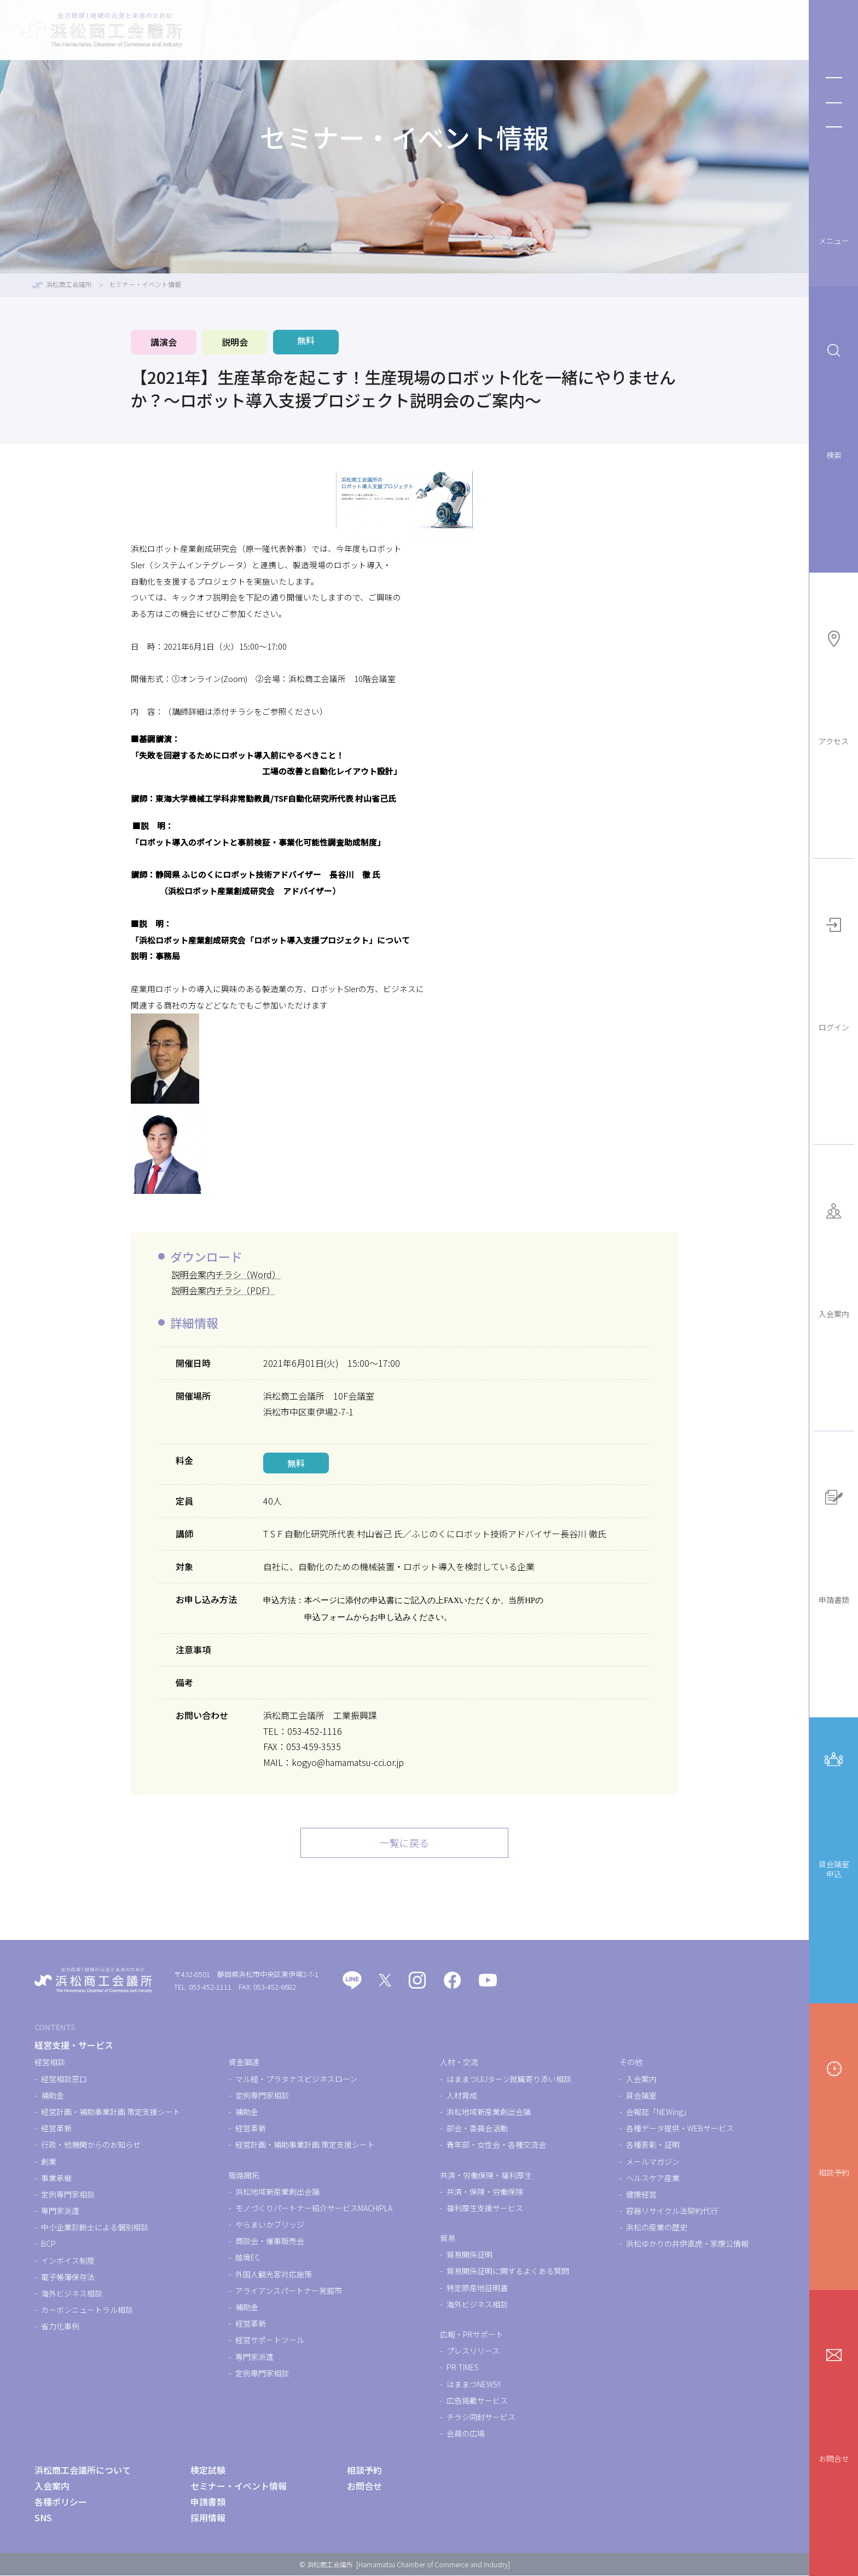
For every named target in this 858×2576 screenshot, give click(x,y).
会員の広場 (466, 2433)
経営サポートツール (269, 2340)
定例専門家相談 (68, 2194)
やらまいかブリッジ (269, 2224)
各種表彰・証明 (653, 2145)
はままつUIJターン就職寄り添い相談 (509, 2079)
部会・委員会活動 (477, 2128)
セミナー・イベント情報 (612, 30)
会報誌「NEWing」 (658, 2112)
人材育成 (462, 2095)
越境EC (247, 2258)
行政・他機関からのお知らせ (91, 2145)
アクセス (834, 685)
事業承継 (56, 2178)
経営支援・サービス (436, 30)
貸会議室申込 (834, 1811)
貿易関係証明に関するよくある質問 (508, 2271)
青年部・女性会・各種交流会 (496, 2145)
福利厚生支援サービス (485, 2208)
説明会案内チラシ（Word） (226, 1274)
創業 (48, 2162)
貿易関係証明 (469, 2254)
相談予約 (834, 2115)
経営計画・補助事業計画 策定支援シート (111, 2112)
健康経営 (641, 2194)
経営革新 (56, 2128)
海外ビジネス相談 (71, 2293)
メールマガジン (653, 2162)
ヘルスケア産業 (653, 2178)
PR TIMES (463, 2368)
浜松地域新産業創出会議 (277, 2192)
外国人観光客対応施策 (273, 2274)
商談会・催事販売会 (269, 2241)
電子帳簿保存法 (68, 2277)
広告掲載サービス (477, 2401)
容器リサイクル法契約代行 (672, 2211)
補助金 (52, 2095)
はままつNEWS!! (474, 2384)
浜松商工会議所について (734, 30)
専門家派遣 (60, 2211)
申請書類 (834, 1543)
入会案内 (834, 1257)
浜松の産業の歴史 (656, 2227)
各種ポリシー (60, 2502)
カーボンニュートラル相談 (87, 2310)
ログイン (834, 971)
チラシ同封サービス (481, 2417)
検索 (834, 398)
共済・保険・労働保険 (485, 2192)
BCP (48, 2244)
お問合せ (834, 2402)
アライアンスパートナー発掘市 (288, 2291)
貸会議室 (641, 2095)
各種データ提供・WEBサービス (680, 2128)
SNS (43, 2518)
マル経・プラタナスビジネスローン (296, 2079)
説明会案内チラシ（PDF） (223, 1290)
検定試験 (519, 30)
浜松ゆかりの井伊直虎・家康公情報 (687, 2244)
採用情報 (207, 2518)
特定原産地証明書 (477, 2288)
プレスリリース (473, 2351)
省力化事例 (60, 2327)
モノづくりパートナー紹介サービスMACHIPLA (313, 2208)
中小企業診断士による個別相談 (94, 2227)
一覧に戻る (404, 1843)
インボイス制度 (68, 2261)
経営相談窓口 (64, 2079)
